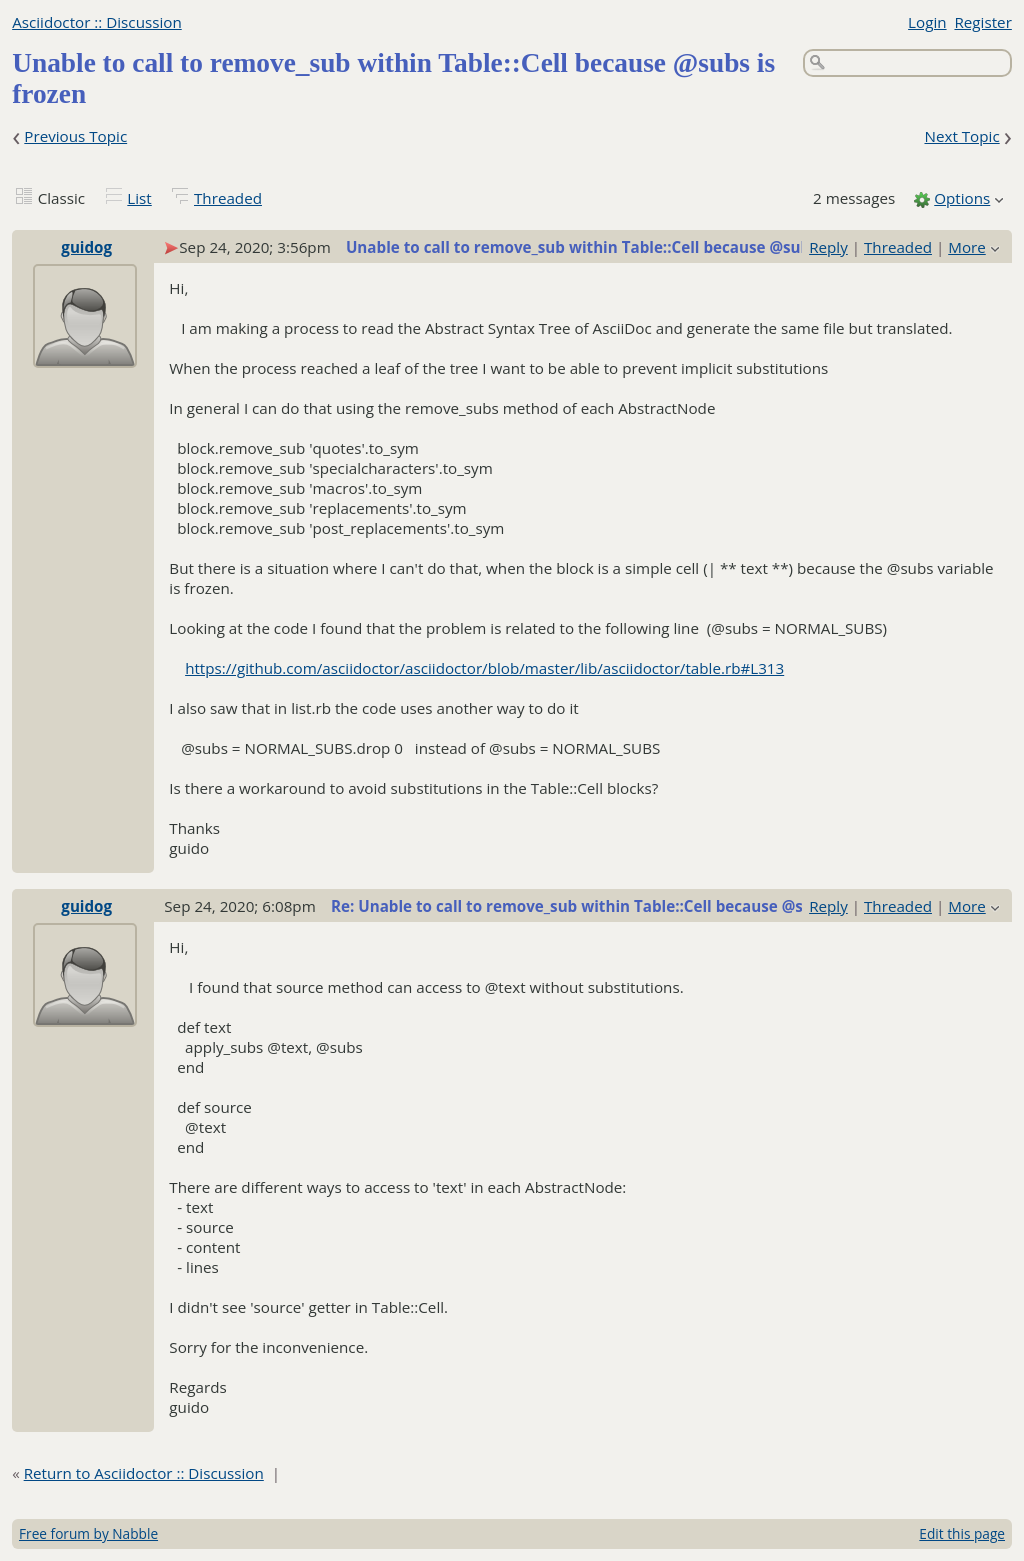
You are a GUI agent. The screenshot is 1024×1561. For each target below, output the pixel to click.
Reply (828, 247)
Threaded (228, 198)
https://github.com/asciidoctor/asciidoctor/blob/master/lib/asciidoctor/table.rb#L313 (484, 668)
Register (982, 22)
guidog (86, 247)
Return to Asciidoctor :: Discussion (144, 1473)
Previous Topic (75, 136)
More (967, 247)
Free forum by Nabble (88, 1533)
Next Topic (961, 136)
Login (927, 22)
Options (962, 198)
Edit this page (962, 1533)
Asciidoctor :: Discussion (97, 22)
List (139, 198)
